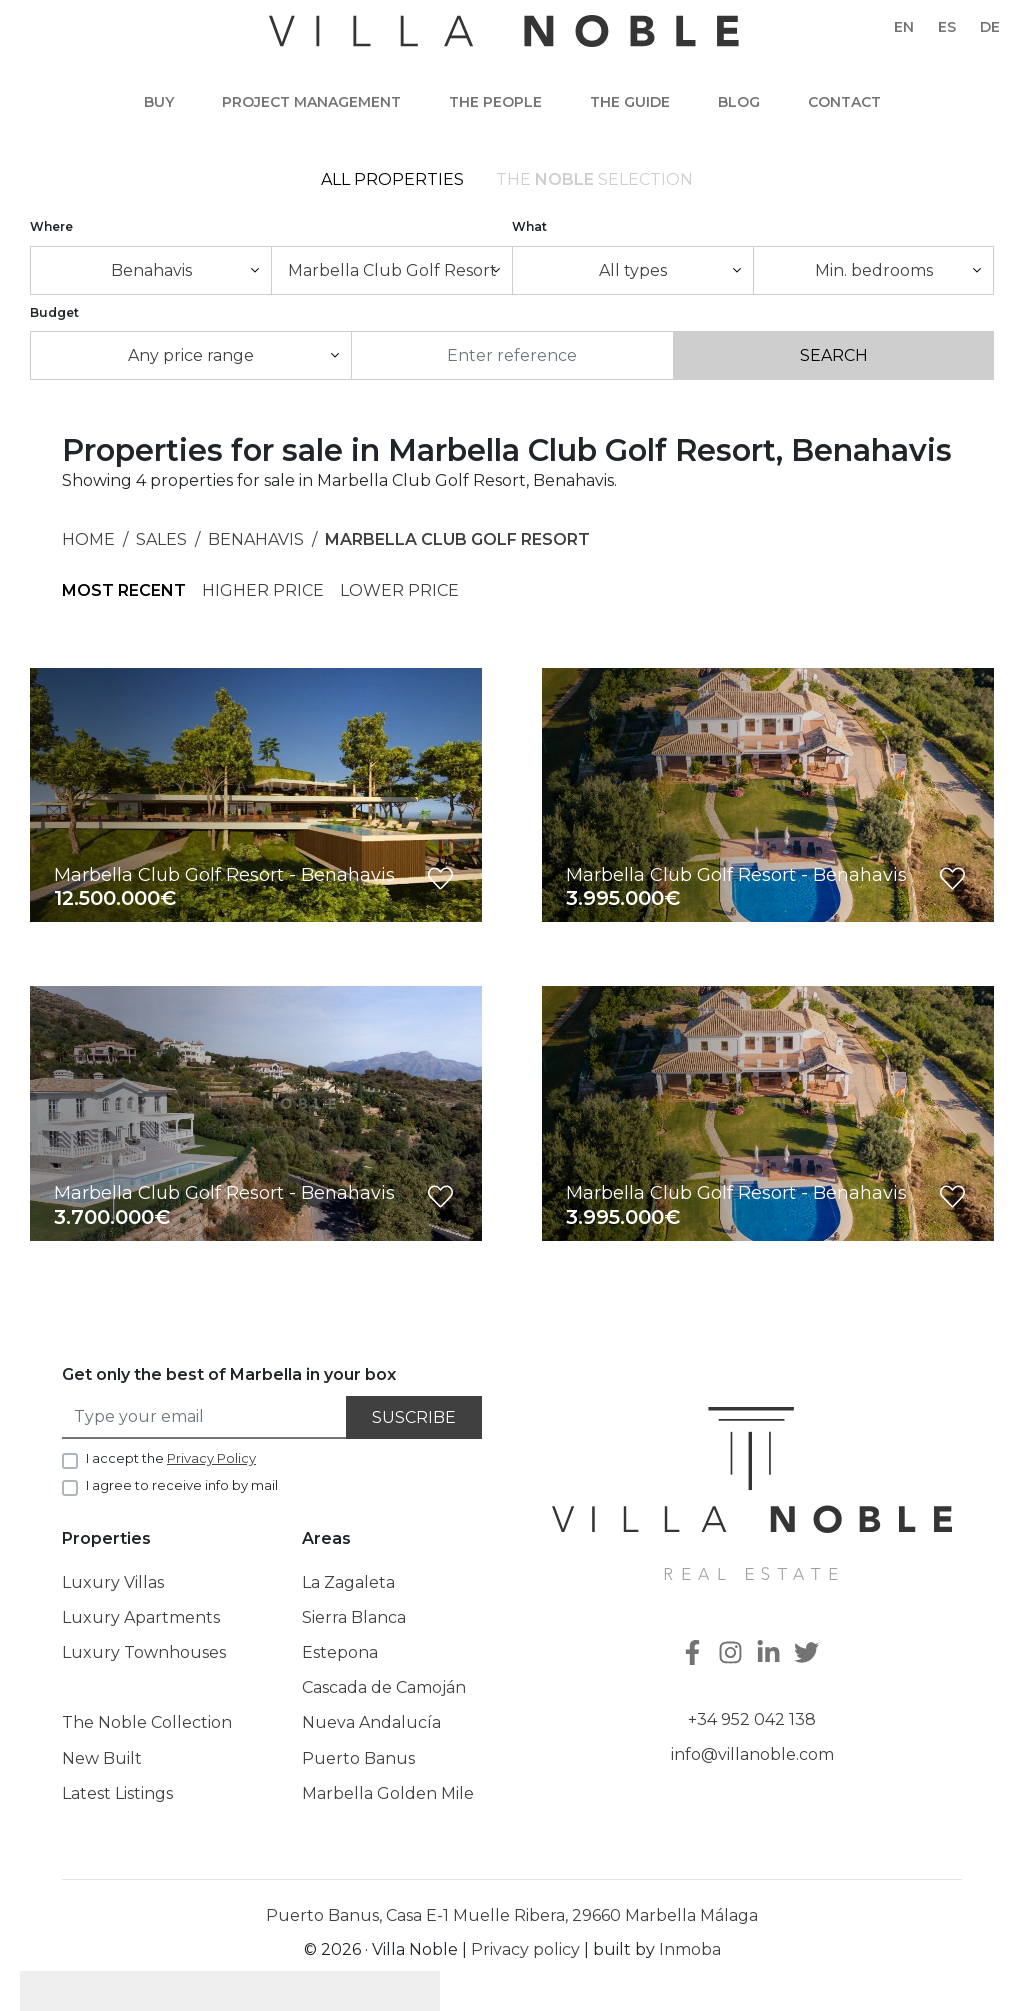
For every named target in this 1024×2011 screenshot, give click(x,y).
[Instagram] (733, 1654)
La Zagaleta (348, 1582)
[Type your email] (205, 1417)
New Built (102, 1758)
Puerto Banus (358, 1758)
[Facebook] (695, 1654)
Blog (739, 102)
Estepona (340, 1652)
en (904, 27)
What (529, 226)
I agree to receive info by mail (182, 1485)
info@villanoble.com (752, 1754)
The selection (594, 179)
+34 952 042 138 (752, 1719)
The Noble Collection (147, 1722)
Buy (159, 102)
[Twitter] (809, 1654)
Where (51, 226)
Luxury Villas (113, 1582)
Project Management (311, 102)
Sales (161, 539)
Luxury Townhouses (144, 1652)
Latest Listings (117, 1793)
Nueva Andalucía (371, 1722)
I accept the (171, 1458)
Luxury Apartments (141, 1617)
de (990, 27)
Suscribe (414, 1417)
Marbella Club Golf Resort (457, 539)
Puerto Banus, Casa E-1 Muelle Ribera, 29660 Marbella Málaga (512, 1915)
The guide (630, 102)
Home (88, 539)
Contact (844, 102)
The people (495, 102)
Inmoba (690, 1949)
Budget (54, 312)
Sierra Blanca (354, 1617)
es (947, 27)
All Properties (392, 179)
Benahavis (256, 539)
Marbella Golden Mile (388, 1793)
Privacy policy (525, 1949)
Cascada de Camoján (384, 1687)
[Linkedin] (771, 1654)
